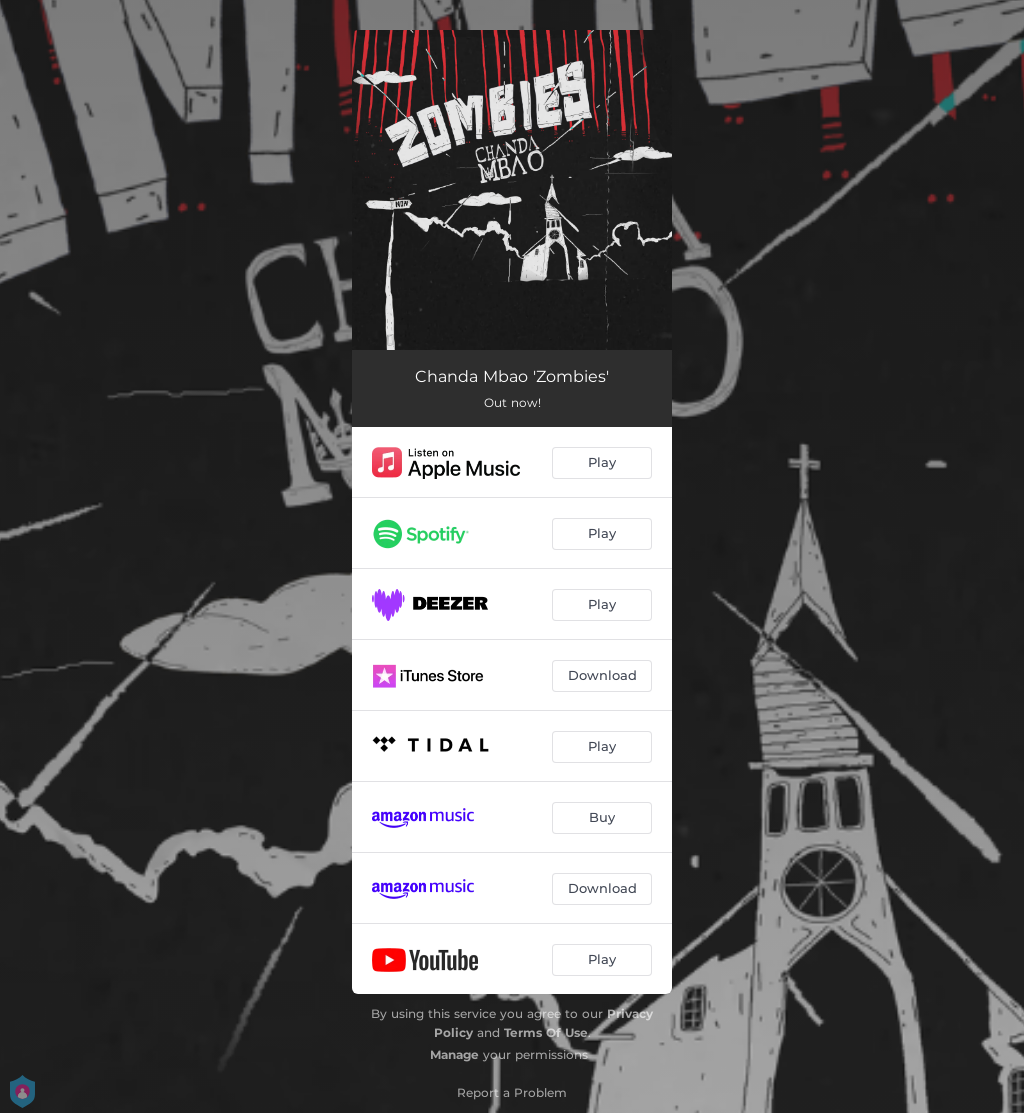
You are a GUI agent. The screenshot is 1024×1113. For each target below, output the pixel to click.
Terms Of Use (546, 1032)
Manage (454, 1054)
